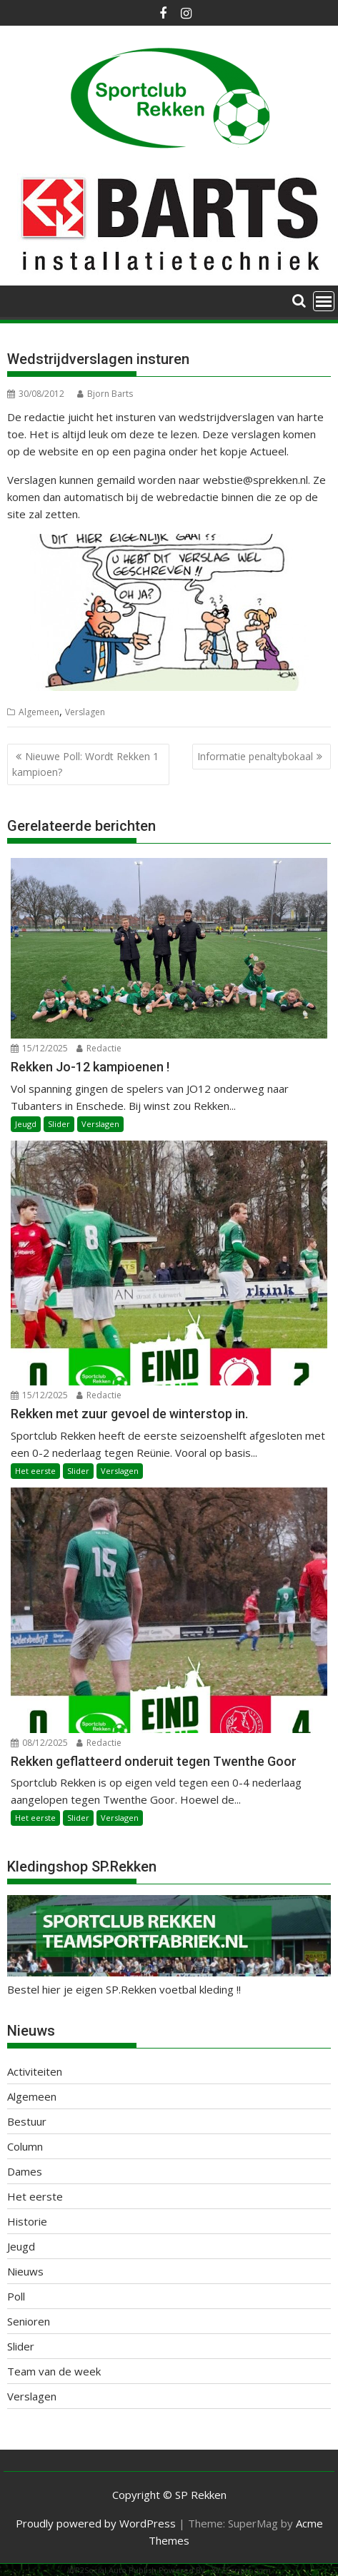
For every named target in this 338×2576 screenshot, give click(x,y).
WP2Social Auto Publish (112, 2570)
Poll (16, 2296)
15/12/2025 (39, 1048)
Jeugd (25, 1123)
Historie (27, 2221)
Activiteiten (34, 2071)
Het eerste (35, 1470)
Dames (24, 2171)
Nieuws (25, 2271)
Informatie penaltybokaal (255, 756)
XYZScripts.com (241, 2570)
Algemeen (39, 712)
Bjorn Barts (105, 394)
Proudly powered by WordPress (96, 2523)
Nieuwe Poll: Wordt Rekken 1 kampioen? (85, 764)
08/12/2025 (39, 1743)
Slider (59, 1123)
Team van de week (54, 2371)
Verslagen (85, 712)
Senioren (28, 2321)
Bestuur (26, 2121)
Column (25, 2146)
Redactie (98, 1048)
